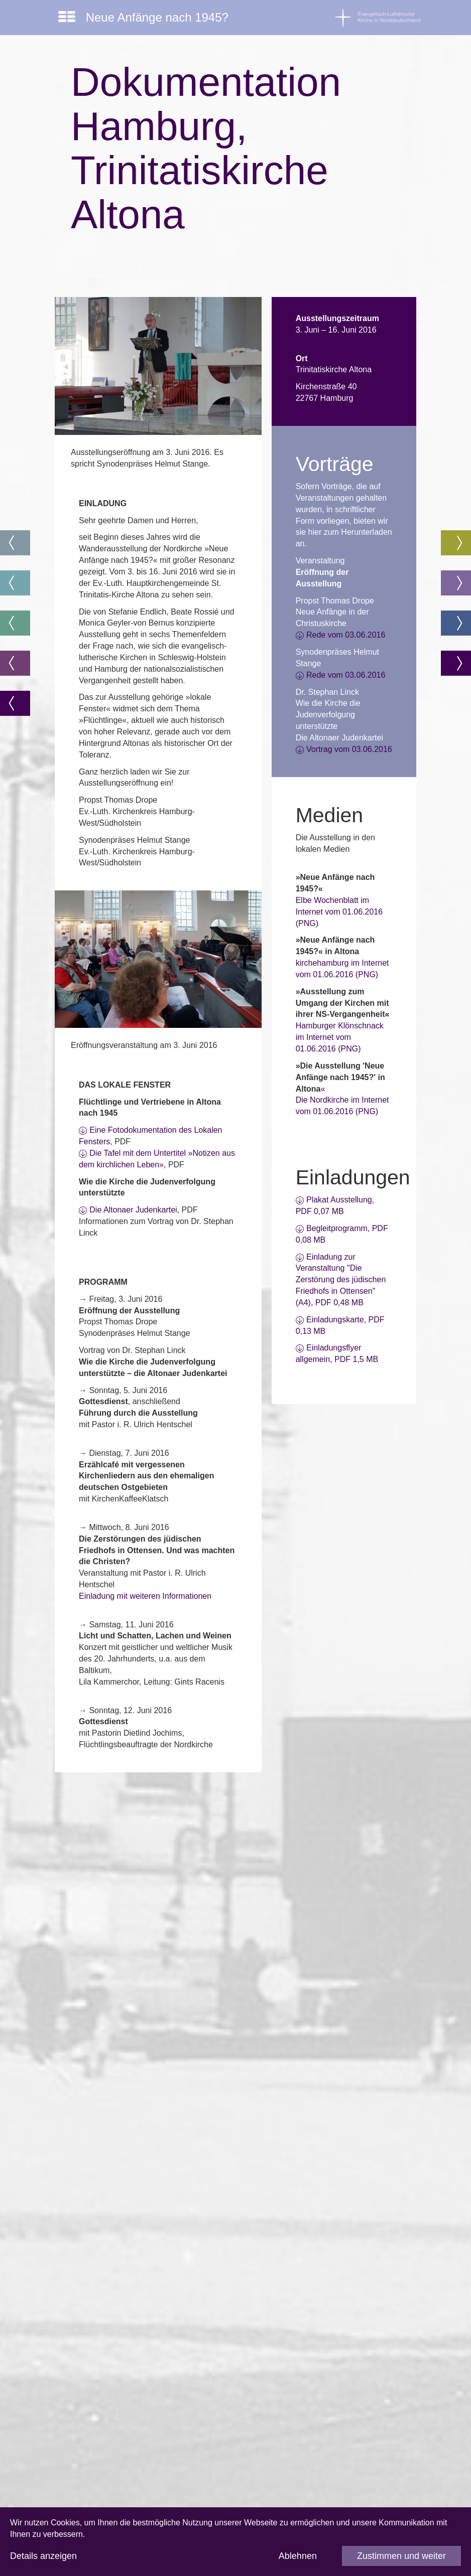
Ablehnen (298, 2556)
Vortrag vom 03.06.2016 (349, 749)
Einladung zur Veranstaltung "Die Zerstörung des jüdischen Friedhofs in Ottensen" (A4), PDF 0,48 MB (341, 1280)
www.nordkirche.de (123, 2490)
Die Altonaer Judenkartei (133, 1209)
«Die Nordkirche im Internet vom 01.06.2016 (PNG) (342, 1100)
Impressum (109, 2404)
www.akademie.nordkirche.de (141, 2047)
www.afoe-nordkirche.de (132, 2092)
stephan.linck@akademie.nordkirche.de (159, 2178)
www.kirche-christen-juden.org (143, 2359)
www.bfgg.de (112, 2297)
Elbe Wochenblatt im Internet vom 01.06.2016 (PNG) (339, 912)
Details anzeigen (43, 2556)
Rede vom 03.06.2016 (345, 635)
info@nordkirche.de (124, 2473)
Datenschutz (111, 2421)
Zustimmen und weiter (401, 2556)
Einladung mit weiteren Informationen (145, 1596)
